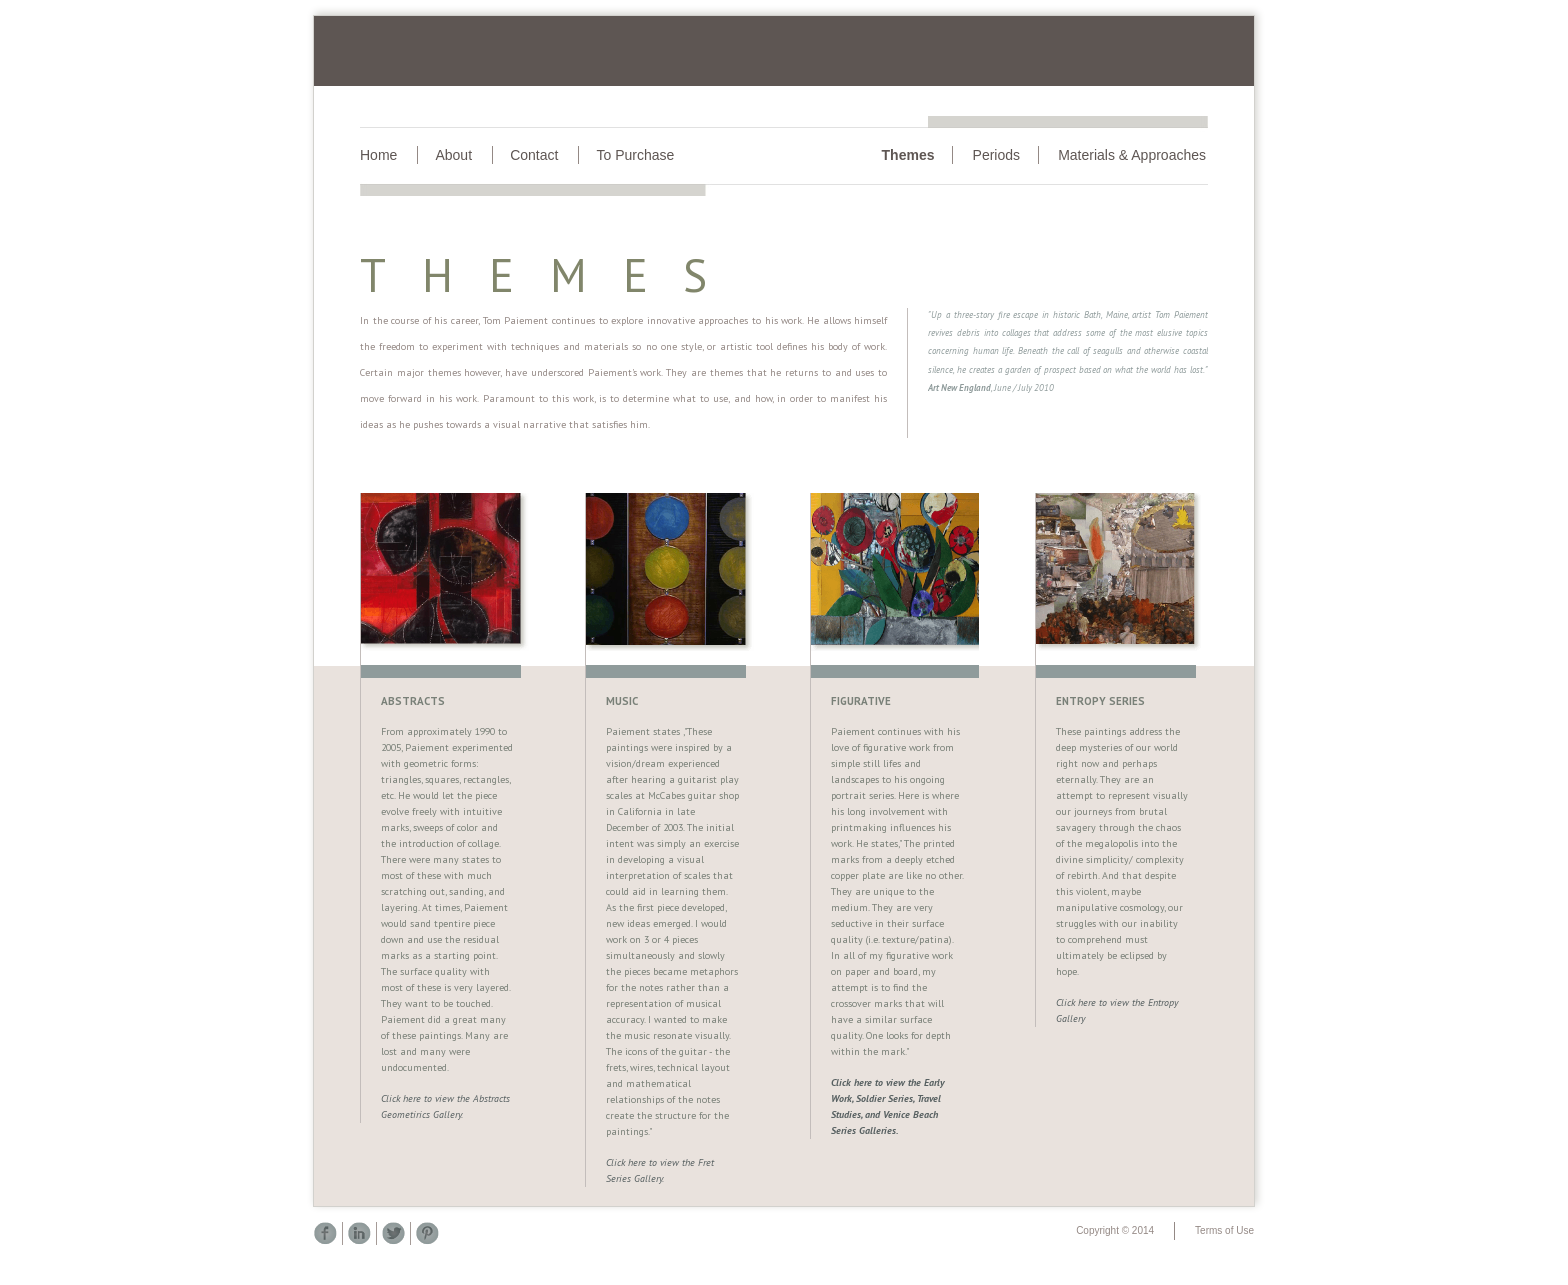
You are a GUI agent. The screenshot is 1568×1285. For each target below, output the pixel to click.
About (453, 155)
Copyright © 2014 (1115, 1230)
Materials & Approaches (1132, 155)
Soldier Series (884, 1098)
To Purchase (635, 155)
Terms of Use (1224, 1230)
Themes (908, 155)
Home (378, 155)
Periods (996, 155)
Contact (534, 155)
